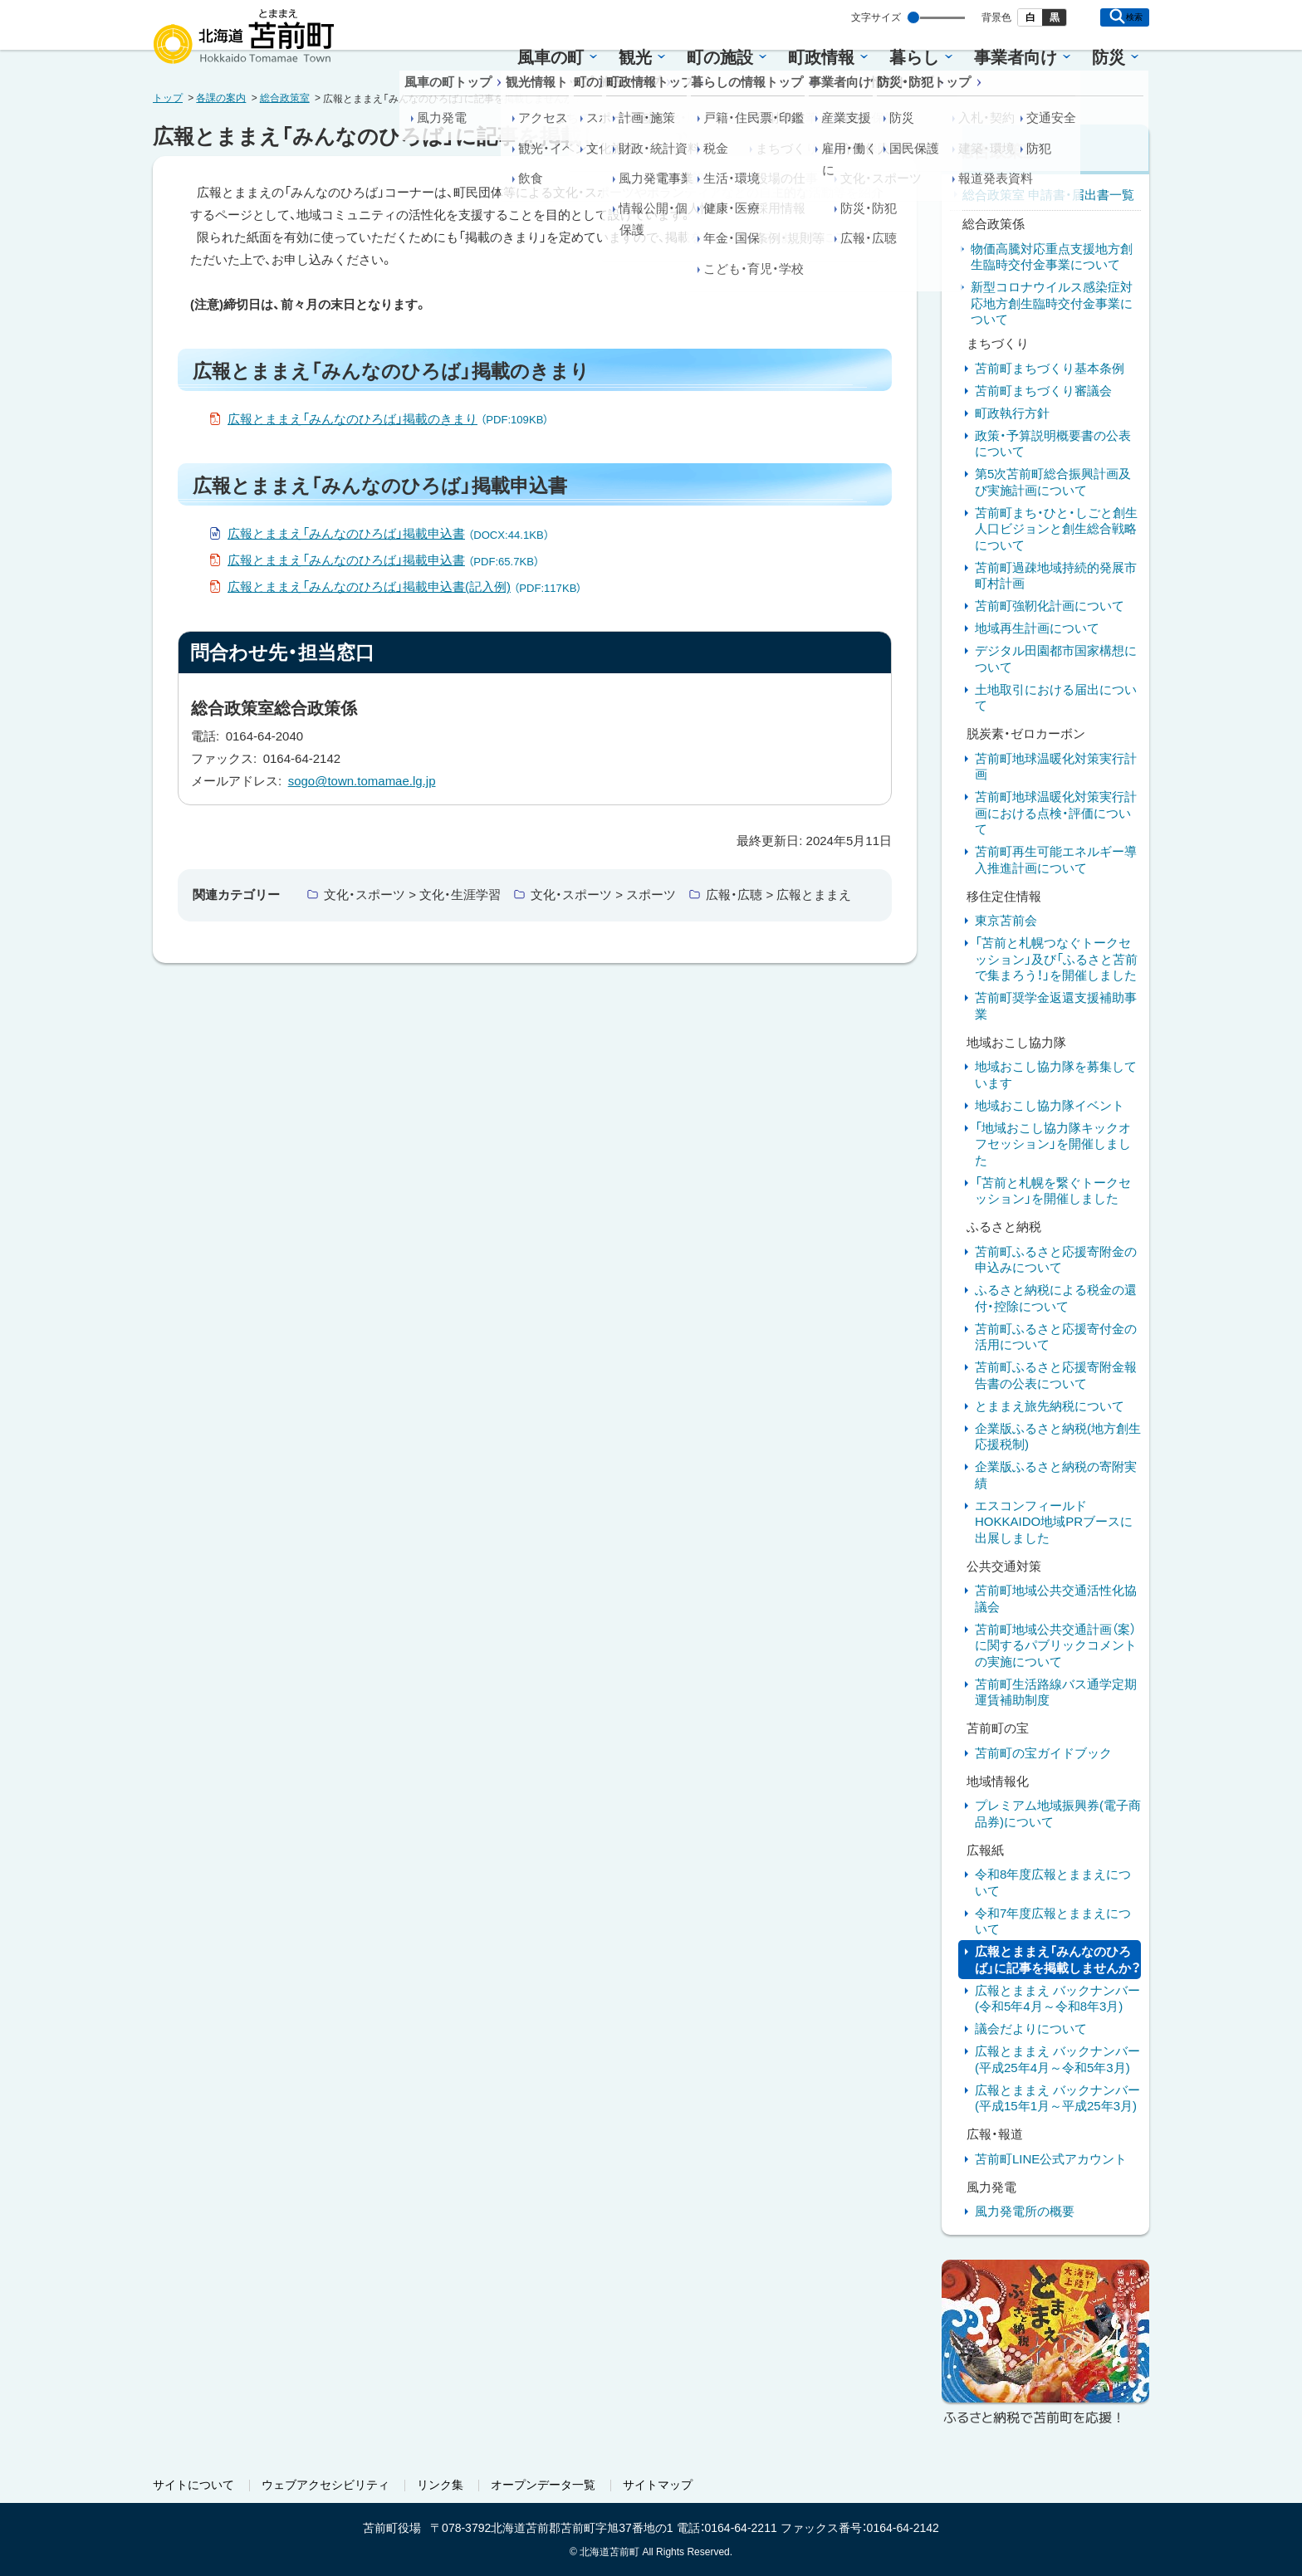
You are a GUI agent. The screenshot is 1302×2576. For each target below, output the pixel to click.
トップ (168, 98)
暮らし (914, 57)
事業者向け (1015, 57)
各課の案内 (221, 98)
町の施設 (720, 57)
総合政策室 (285, 98)
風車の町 (550, 57)
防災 (1108, 57)
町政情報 (821, 57)
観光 (635, 57)
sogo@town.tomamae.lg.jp (362, 781)
